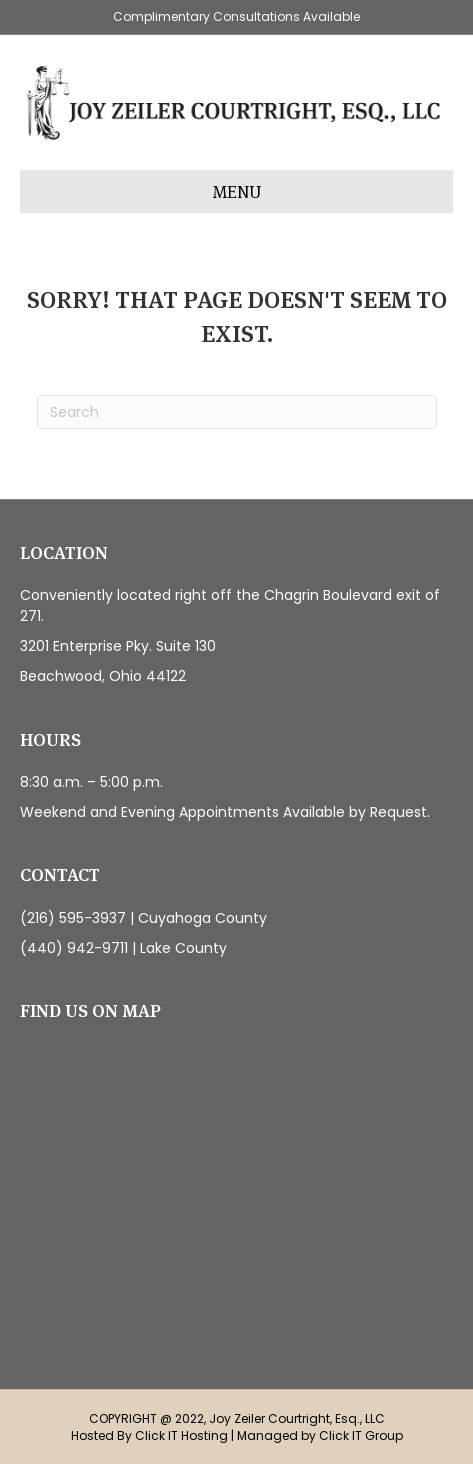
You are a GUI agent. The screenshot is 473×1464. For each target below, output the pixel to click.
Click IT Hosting (181, 1435)
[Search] (237, 412)
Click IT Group (361, 1435)
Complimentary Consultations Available (236, 16)
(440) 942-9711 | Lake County (123, 948)
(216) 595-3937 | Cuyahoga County (143, 918)
